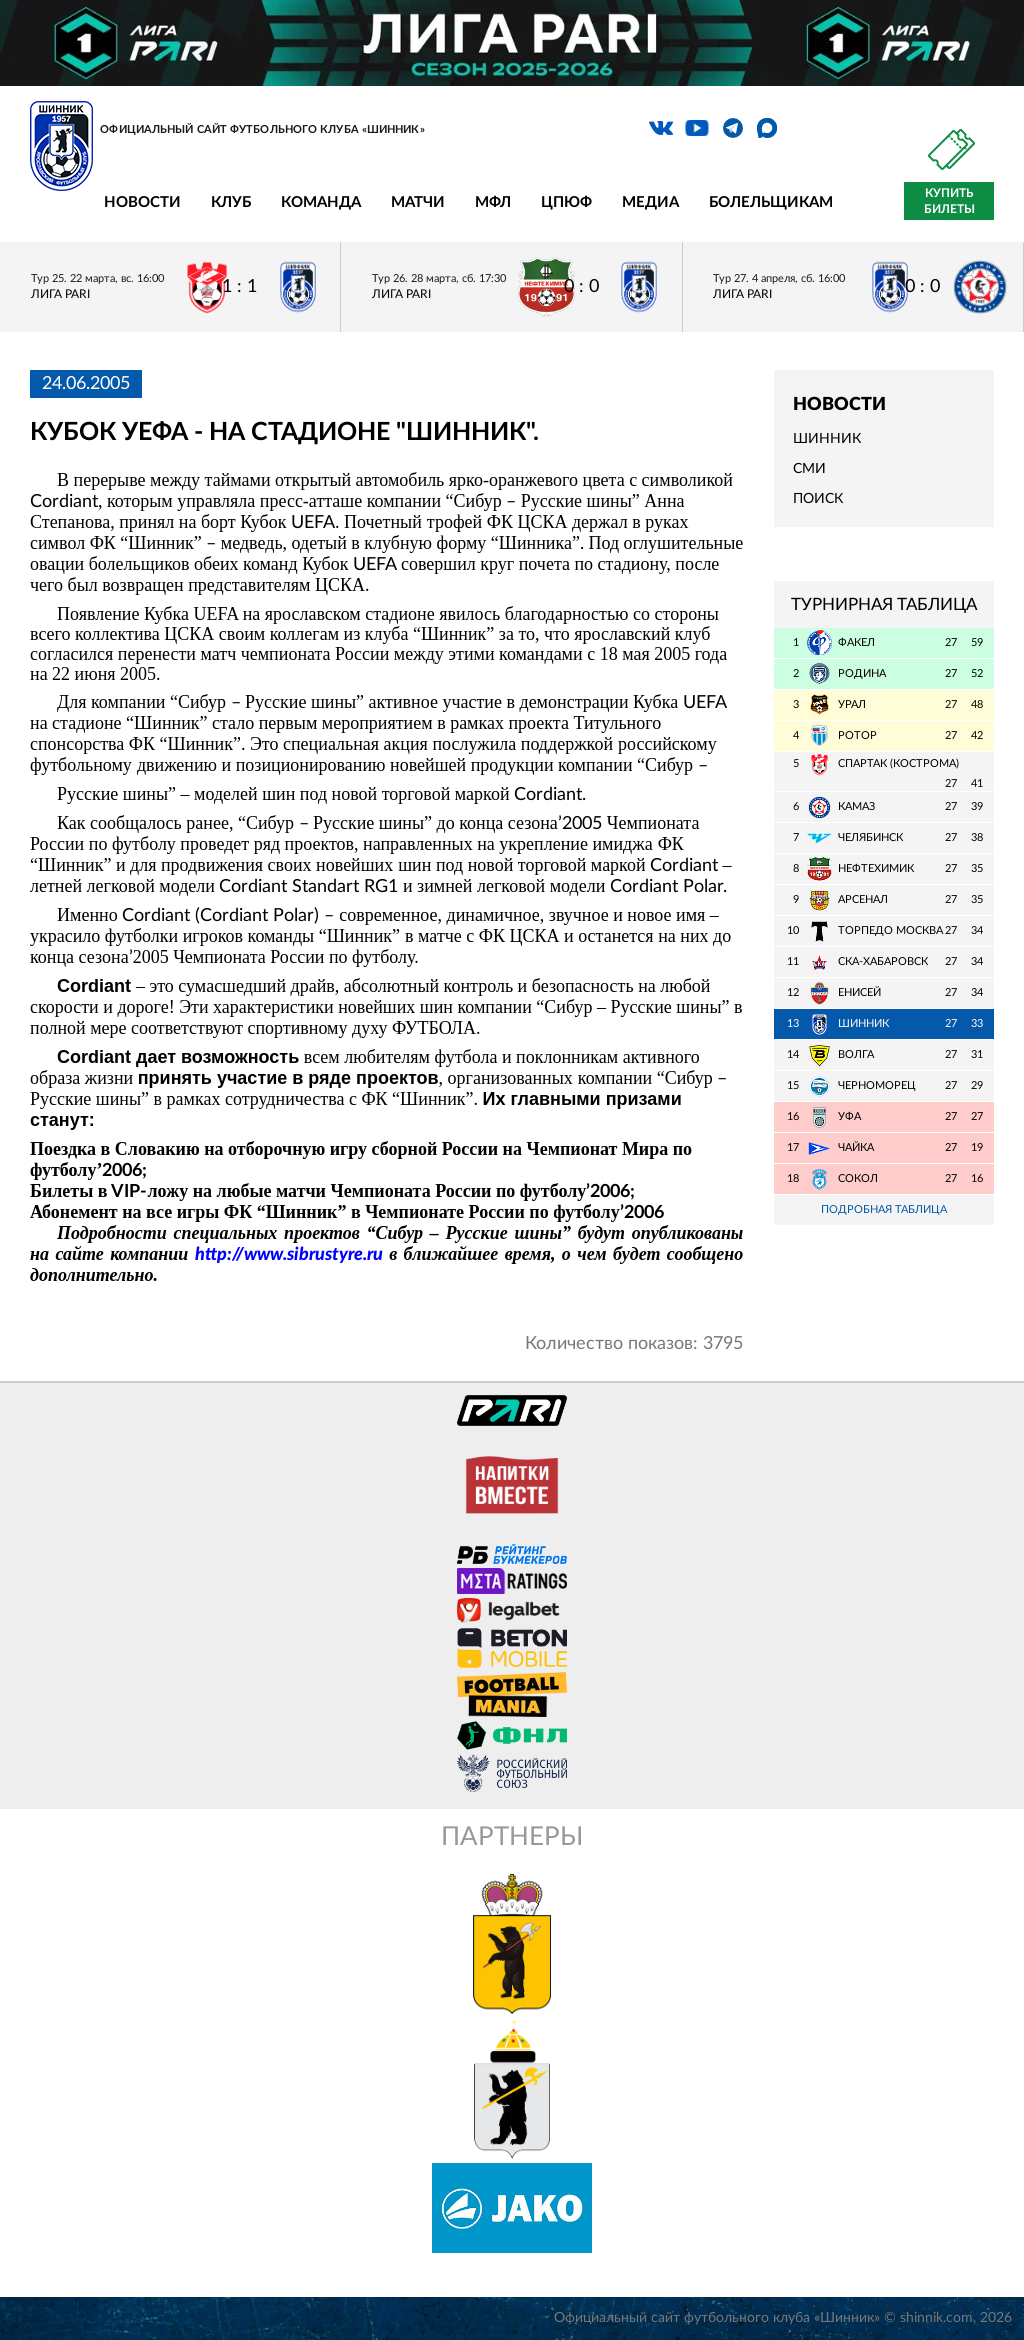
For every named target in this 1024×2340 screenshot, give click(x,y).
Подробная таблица (884, 1209)
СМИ (809, 469)
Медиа (650, 202)
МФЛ (493, 202)
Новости (142, 202)
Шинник (827, 439)
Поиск (818, 499)
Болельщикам (771, 202)
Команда (321, 202)
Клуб (231, 202)
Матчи (418, 202)
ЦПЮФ (566, 202)
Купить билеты (949, 201)
